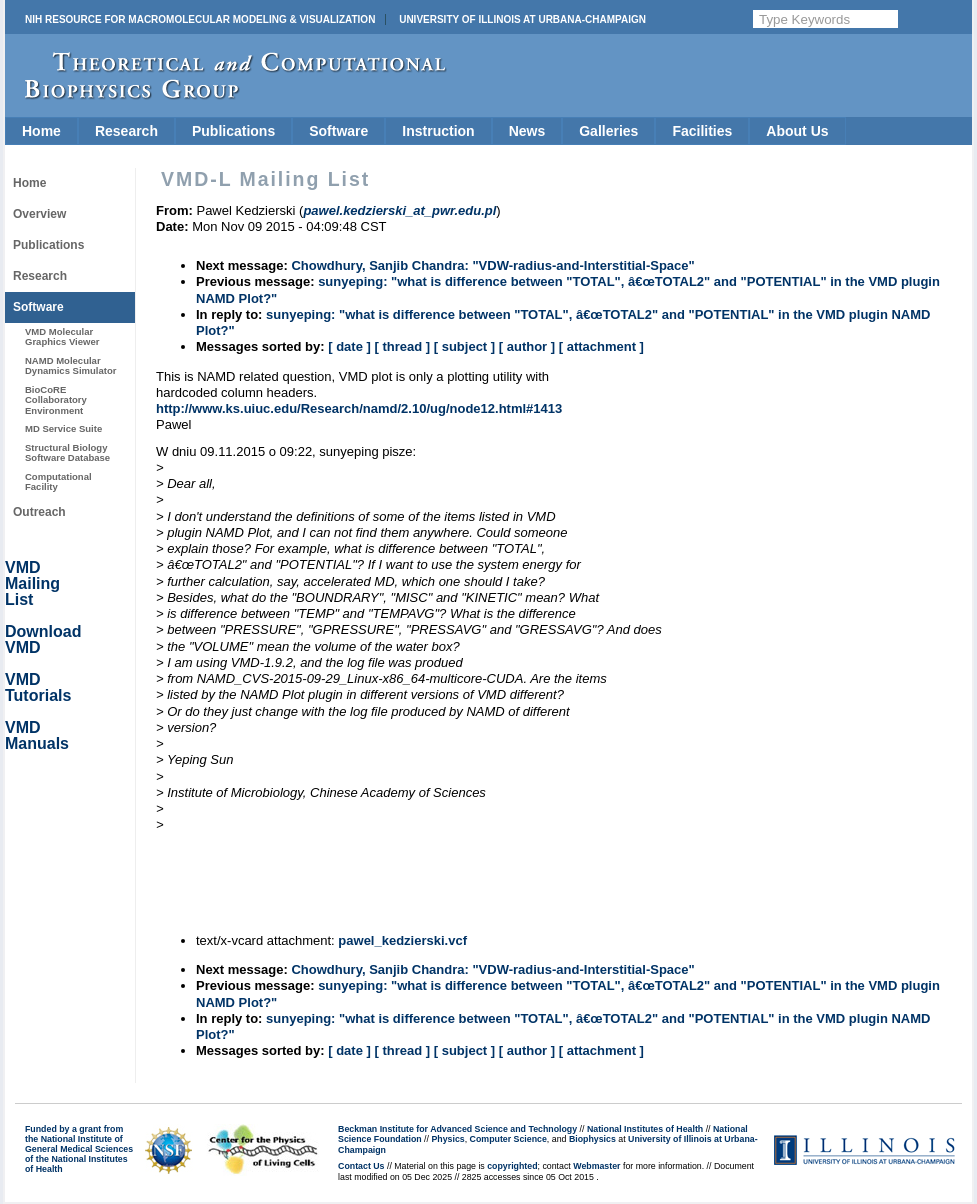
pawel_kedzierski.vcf (402, 940)
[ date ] (349, 346)
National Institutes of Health (645, 1129)
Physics (447, 1139)
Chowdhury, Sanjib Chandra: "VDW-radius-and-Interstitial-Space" (492, 265)
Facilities (702, 131)
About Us (797, 131)
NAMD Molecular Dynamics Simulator (71, 365)
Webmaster (596, 1166)
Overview (39, 214)
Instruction (438, 131)
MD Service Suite (63, 428)
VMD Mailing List (32, 583)
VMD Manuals (37, 735)
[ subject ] (464, 346)
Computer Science (508, 1139)
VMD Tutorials (38, 687)
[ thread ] (402, 346)
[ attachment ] (601, 346)
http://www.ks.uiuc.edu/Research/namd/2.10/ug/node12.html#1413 (359, 408)
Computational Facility (58, 481)
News (527, 131)
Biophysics (592, 1139)
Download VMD (43, 639)
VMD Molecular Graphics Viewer (62, 336)
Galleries (608, 131)
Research (126, 131)
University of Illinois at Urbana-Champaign (522, 19)
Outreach (39, 512)
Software (338, 131)
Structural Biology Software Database (67, 452)
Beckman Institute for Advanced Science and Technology (457, 1129)
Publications (233, 131)
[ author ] (527, 346)
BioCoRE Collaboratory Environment (56, 400)
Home (41, 131)
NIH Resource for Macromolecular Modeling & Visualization (200, 19)
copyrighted (512, 1166)
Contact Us (361, 1166)
